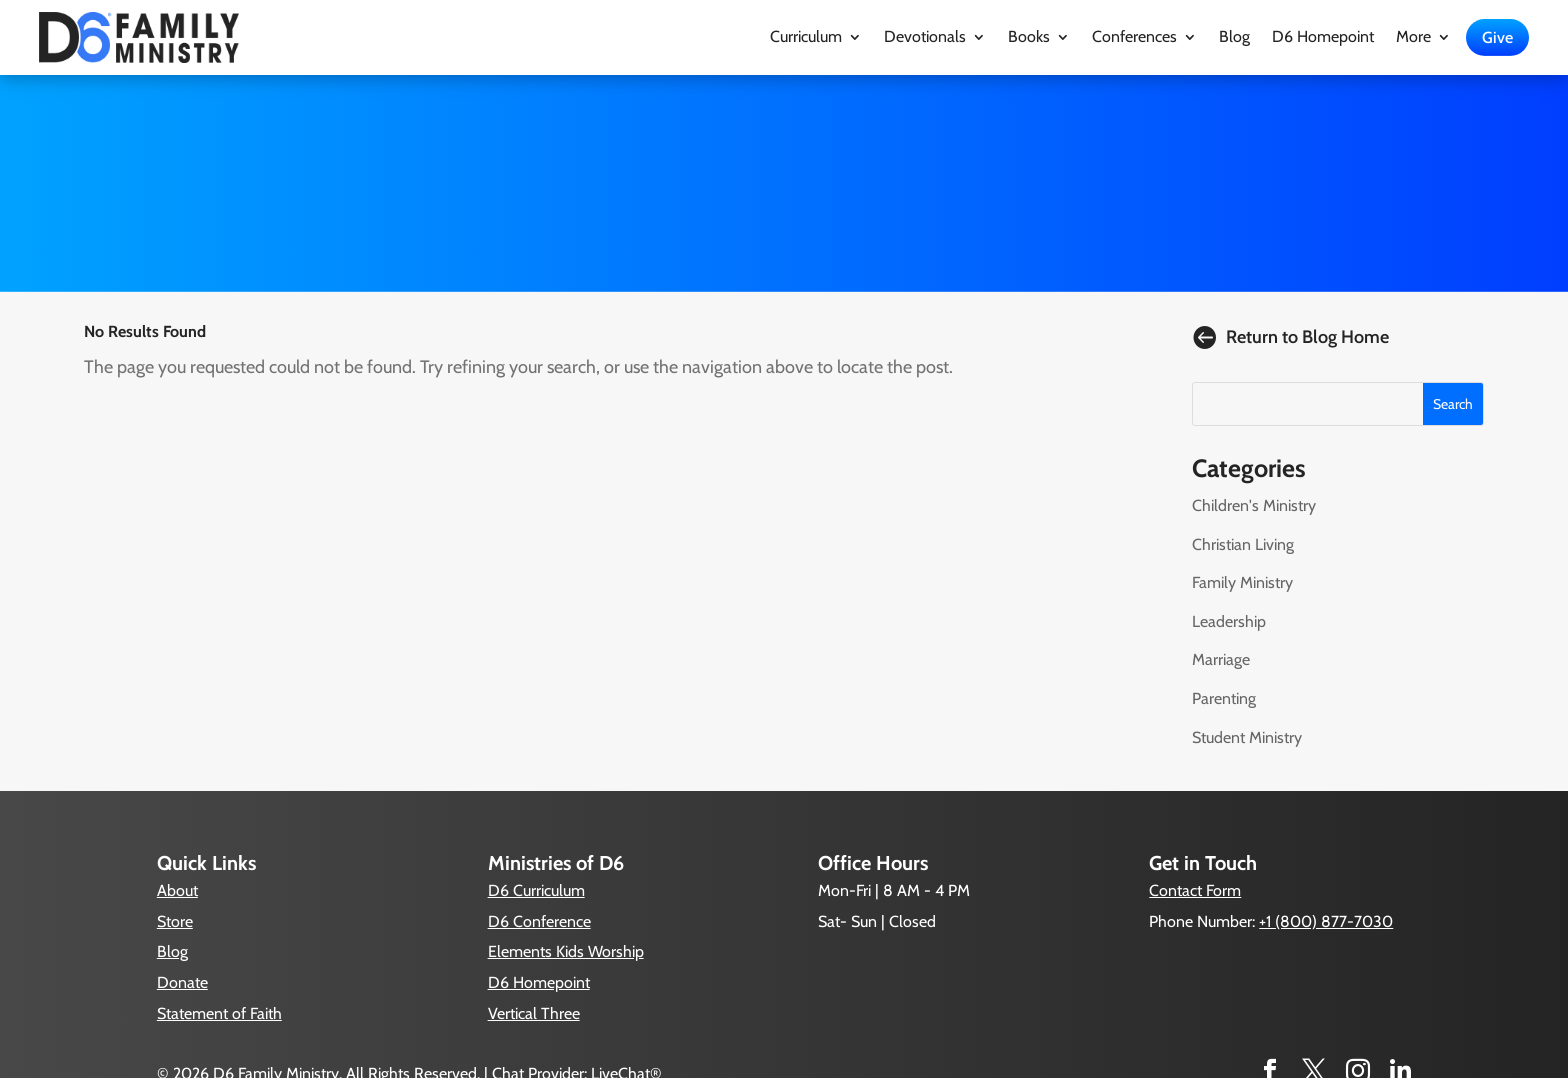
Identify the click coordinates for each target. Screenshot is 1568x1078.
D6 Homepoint (1323, 38)
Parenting (1224, 698)
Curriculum (806, 38)
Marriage (1221, 659)
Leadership (1229, 621)
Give (1497, 37)
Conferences (1134, 38)
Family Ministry (1242, 582)
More (1413, 38)
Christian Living (1243, 544)
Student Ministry (1247, 737)
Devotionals (925, 38)
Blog (1234, 38)
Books (1029, 38)
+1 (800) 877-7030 (1326, 921)
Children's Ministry (1254, 505)
